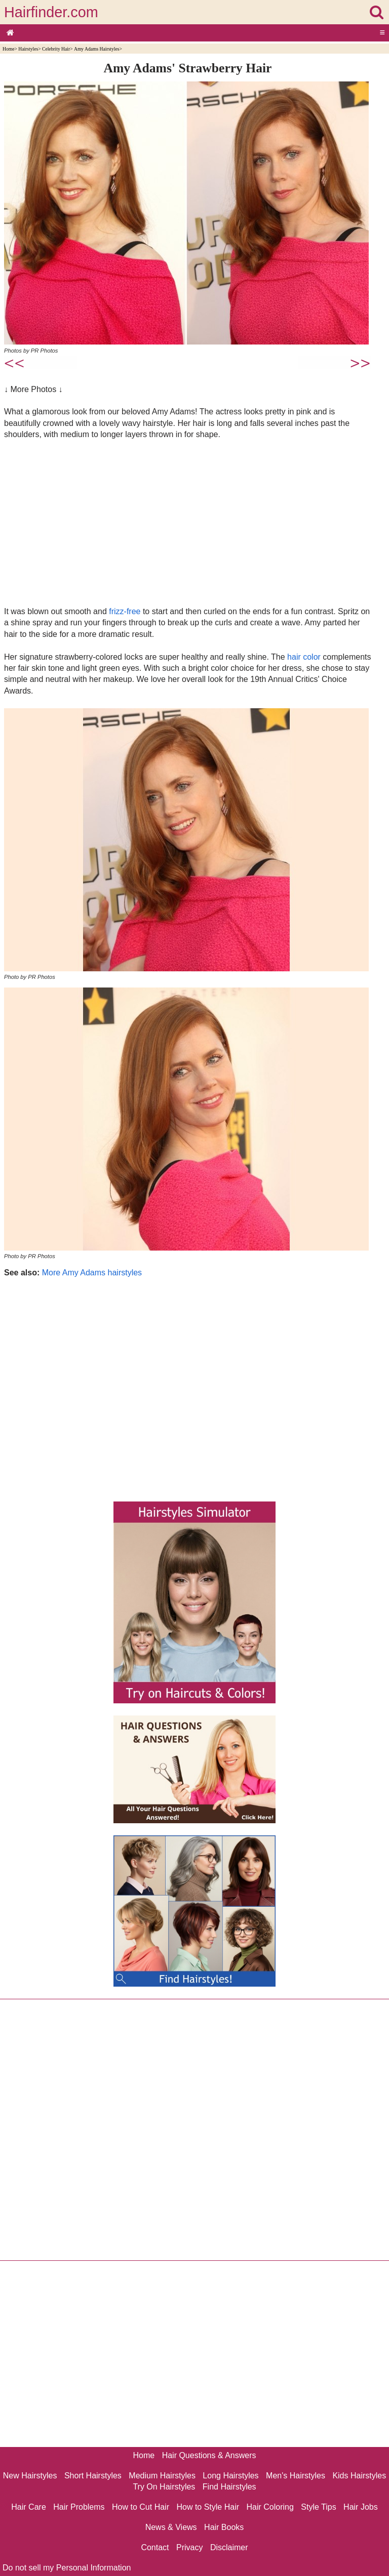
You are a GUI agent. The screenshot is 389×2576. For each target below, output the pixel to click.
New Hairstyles (30, 2475)
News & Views (171, 2527)
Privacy (189, 2547)
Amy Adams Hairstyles (97, 49)
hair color (304, 657)
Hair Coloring (269, 2507)
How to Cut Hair (140, 2507)
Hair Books (224, 2527)
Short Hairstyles (93, 2475)
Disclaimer (229, 2547)
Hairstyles (28, 49)
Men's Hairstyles (295, 2475)
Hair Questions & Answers (209, 2455)
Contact (155, 2547)
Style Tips (318, 2507)
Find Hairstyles (229, 2486)
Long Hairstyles (230, 2475)
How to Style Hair (207, 2507)
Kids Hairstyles (359, 2475)
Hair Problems (78, 2507)
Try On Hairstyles (164, 2486)
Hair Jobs (360, 2507)
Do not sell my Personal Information (67, 2567)
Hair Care (28, 2507)
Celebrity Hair (56, 49)
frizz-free (124, 611)
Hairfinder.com (51, 12)
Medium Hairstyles (162, 2475)
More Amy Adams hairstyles (92, 1272)
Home (8, 49)
